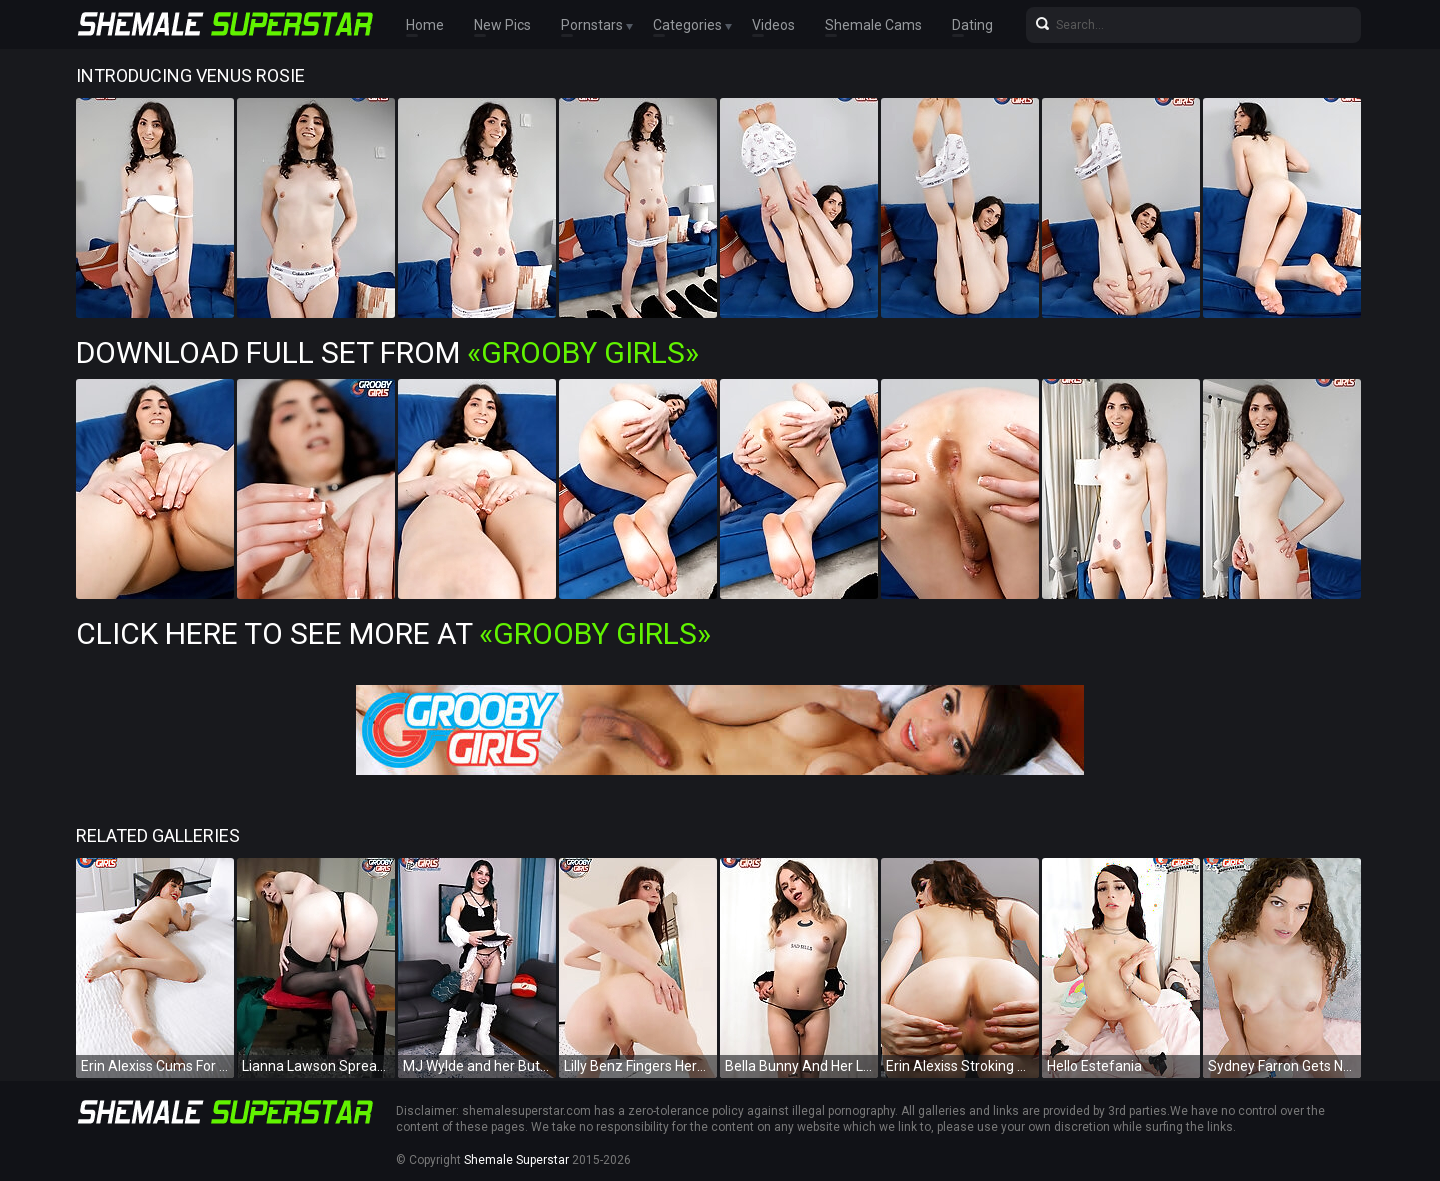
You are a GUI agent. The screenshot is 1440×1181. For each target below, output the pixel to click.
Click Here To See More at (393, 633)
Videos (773, 25)
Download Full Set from (387, 352)
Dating (972, 25)
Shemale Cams (873, 25)
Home (425, 25)
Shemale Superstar (516, 1160)
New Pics (502, 25)
